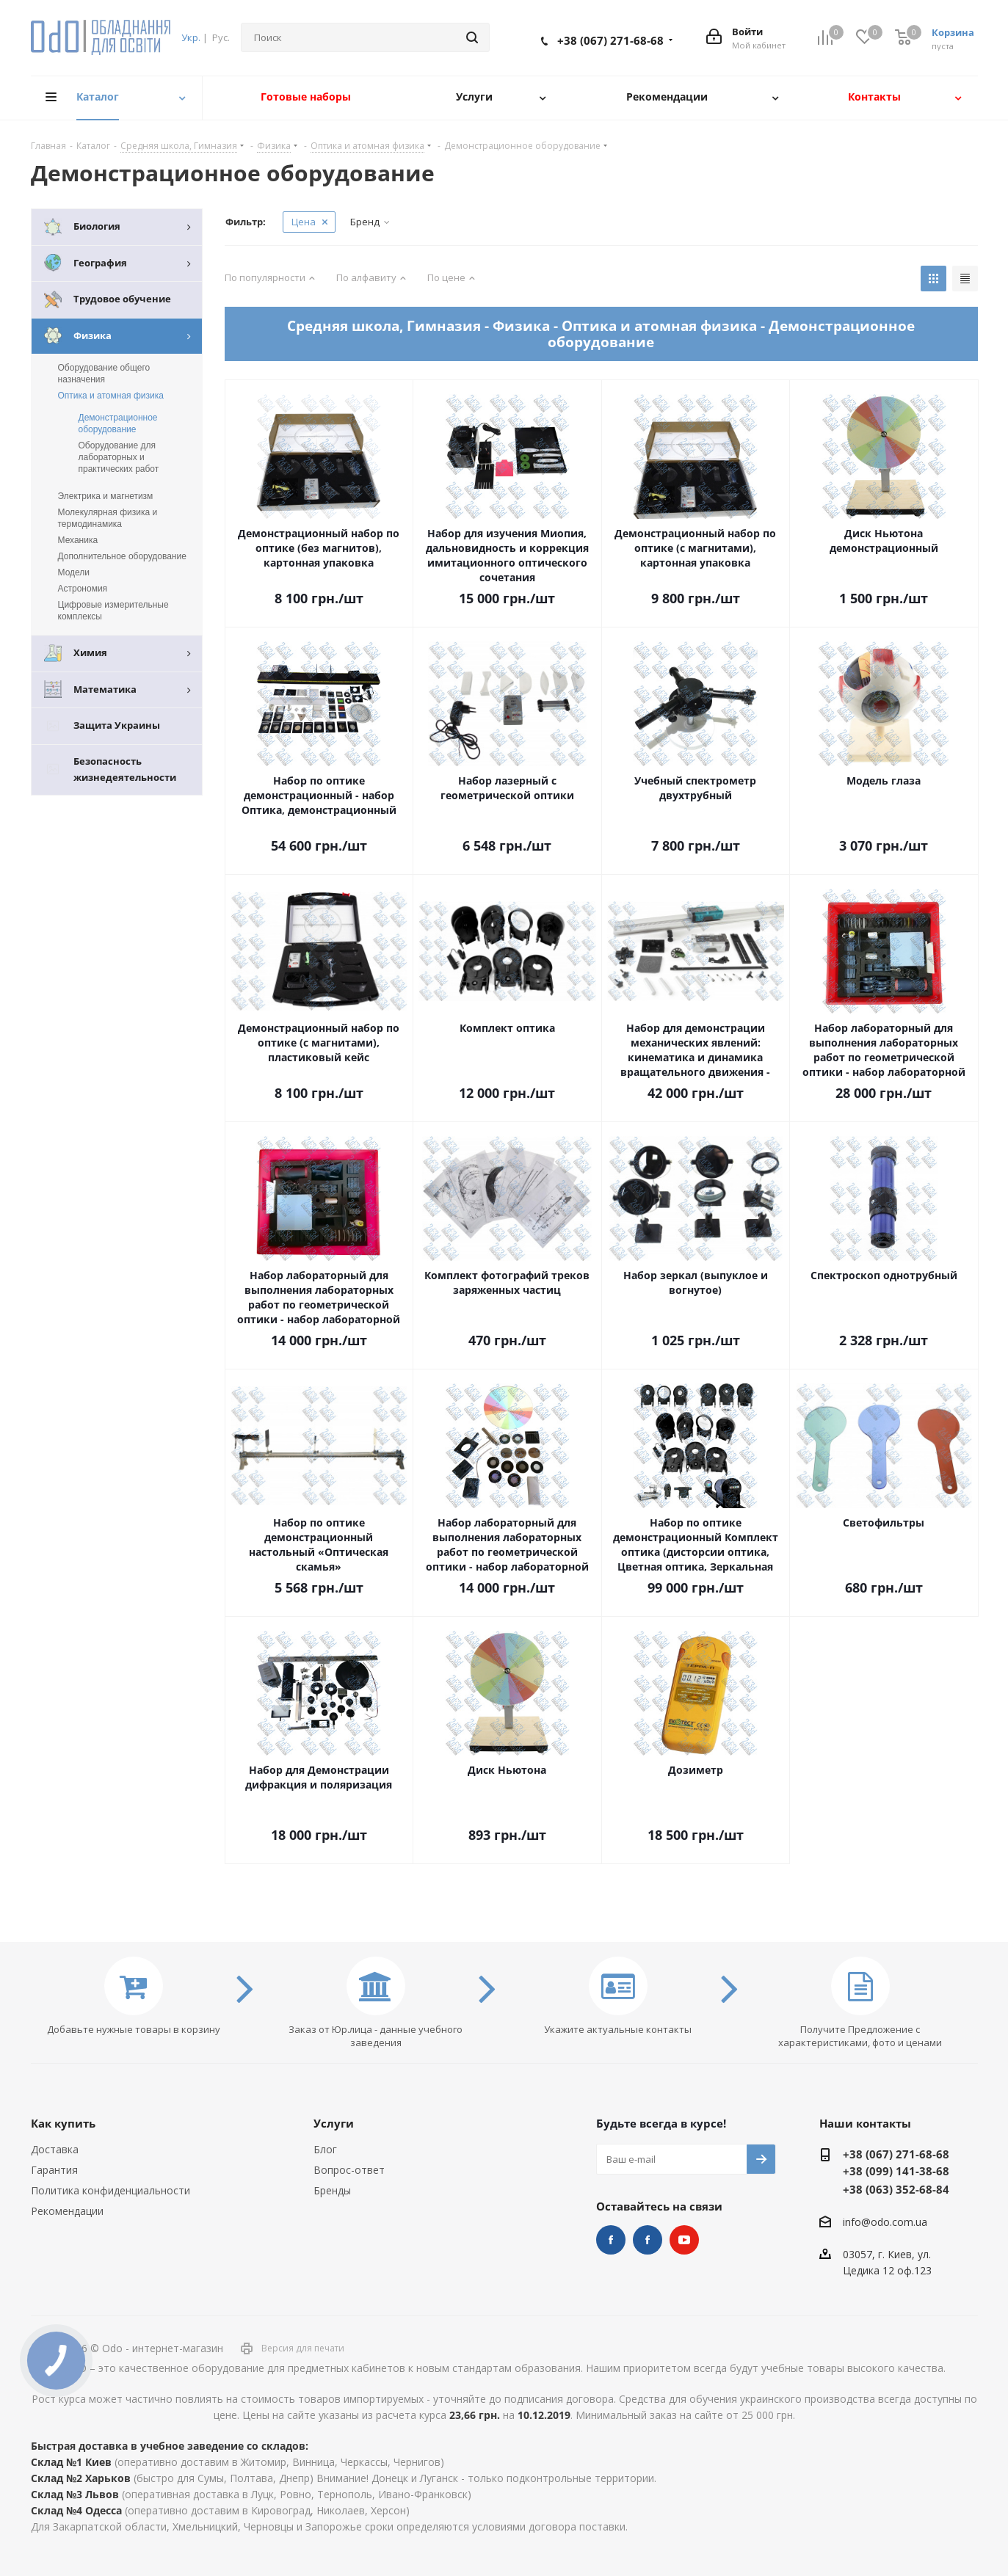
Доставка (55, 2149)
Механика (78, 540)
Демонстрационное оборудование (118, 423)
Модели (74, 572)
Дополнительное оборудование (122, 556)
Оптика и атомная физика (111, 395)
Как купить (63, 2123)
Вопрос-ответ (349, 2170)
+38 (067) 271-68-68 (610, 40)
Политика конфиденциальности (110, 2190)
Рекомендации (67, 2211)
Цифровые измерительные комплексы (113, 611)
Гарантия (54, 2170)
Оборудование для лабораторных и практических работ (119, 457)
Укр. (190, 37)
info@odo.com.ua (885, 2222)
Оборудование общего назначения (104, 374)
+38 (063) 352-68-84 (896, 2189)
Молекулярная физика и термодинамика (108, 518)
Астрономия (83, 588)
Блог (325, 2149)
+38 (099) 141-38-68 (896, 2171)
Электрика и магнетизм (105, 496)
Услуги (333, 2123)
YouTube (684, 2240)
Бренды (332, 2190)
